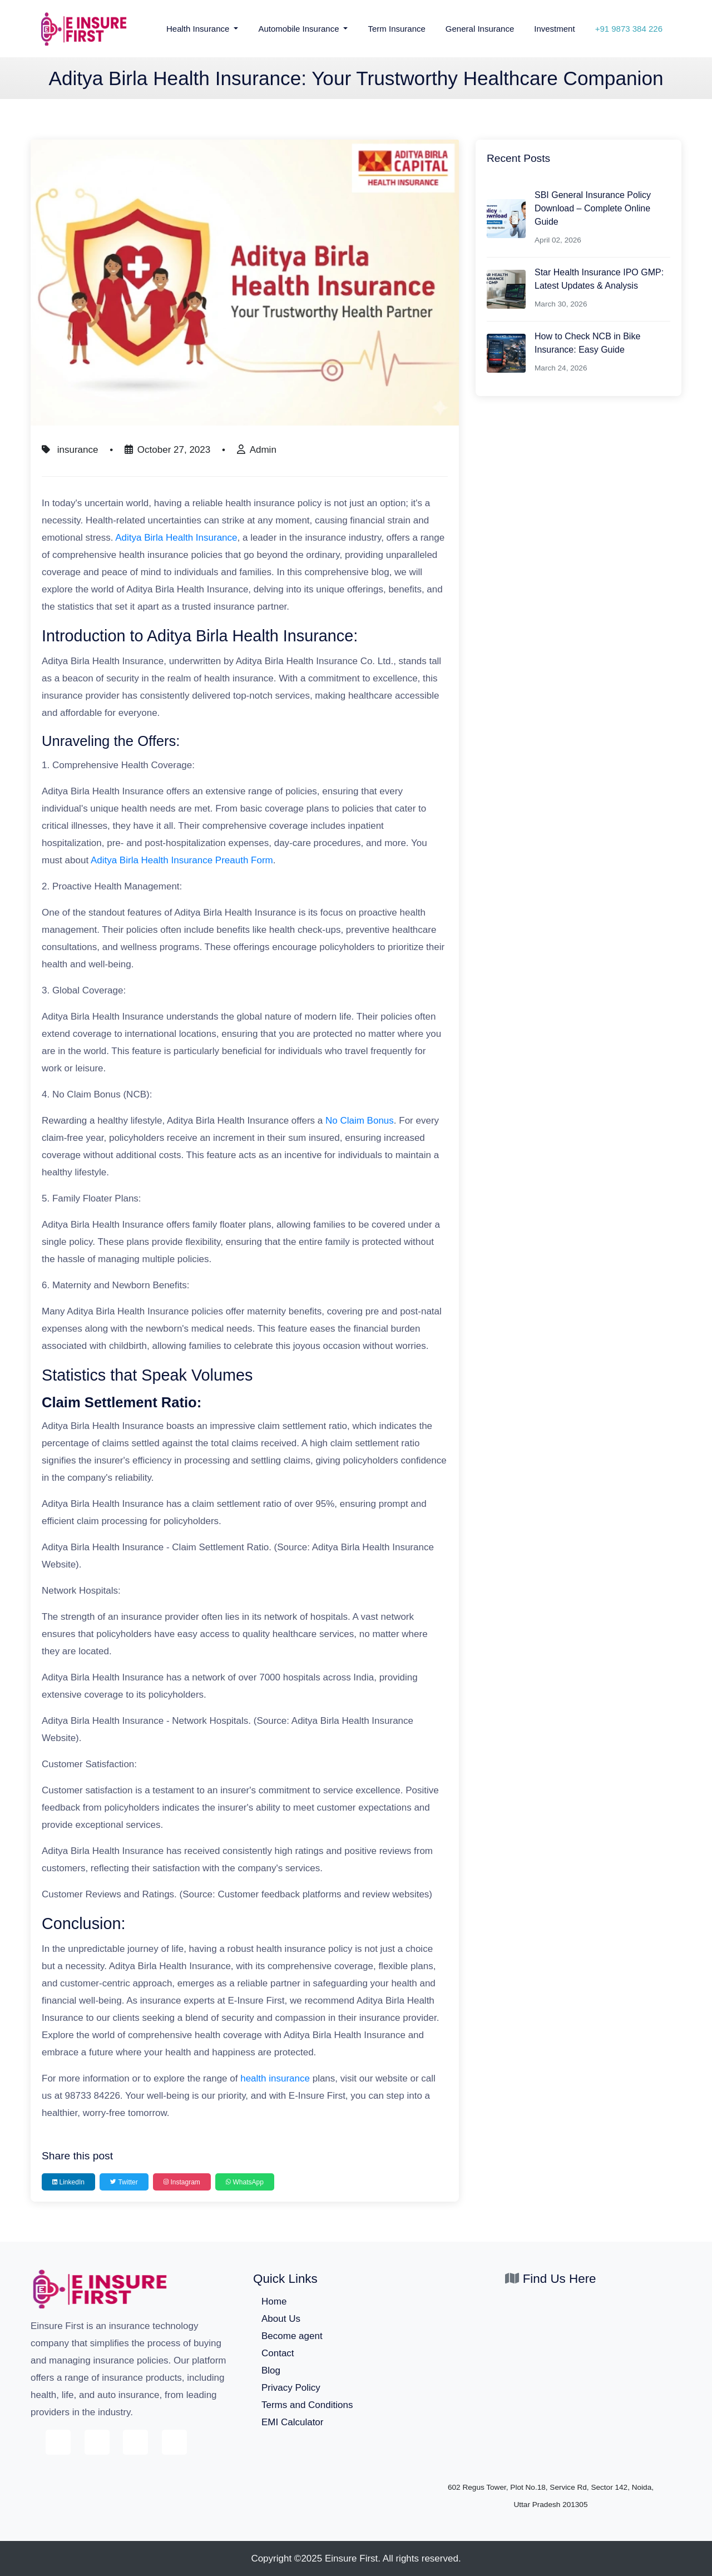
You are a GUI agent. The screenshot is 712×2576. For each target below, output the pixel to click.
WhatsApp (245, 2182)
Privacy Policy (290, 2387)
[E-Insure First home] (100, 2288)
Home (273, 2301)
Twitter (123, 2182)
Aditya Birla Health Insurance (176, 537)
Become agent (292, 2336)
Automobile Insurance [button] (299, 28)
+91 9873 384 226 (628, 28)
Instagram (182, 2182)
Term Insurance (396, 28)
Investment (554, 28)
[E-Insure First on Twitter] (97, 2442)
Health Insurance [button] (199, 28)
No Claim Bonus (359, 1120)
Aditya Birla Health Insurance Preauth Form (182, 860)
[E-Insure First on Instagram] (135, 2442)
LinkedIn (68, 2182)
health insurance (275, 2078)
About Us (280, 2318)
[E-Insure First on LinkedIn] (174, 2442)
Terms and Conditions (307, 2405)
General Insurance (480, 28)
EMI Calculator (292, 2422)
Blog (270, 2370)
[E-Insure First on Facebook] (58, 2442)
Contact (277, 2353)
